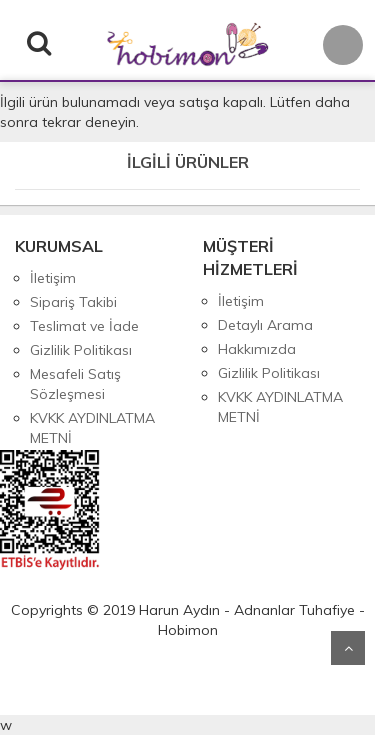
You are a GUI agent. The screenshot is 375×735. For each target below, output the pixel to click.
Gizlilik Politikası (81, 350)
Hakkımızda (257, 349)
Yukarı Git (348, 648)
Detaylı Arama (265, 325)
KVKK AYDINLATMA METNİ (92, 428)
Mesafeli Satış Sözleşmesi (75, 384)
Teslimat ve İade (84, 326)
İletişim (53, 278)
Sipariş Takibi (73, 302)
